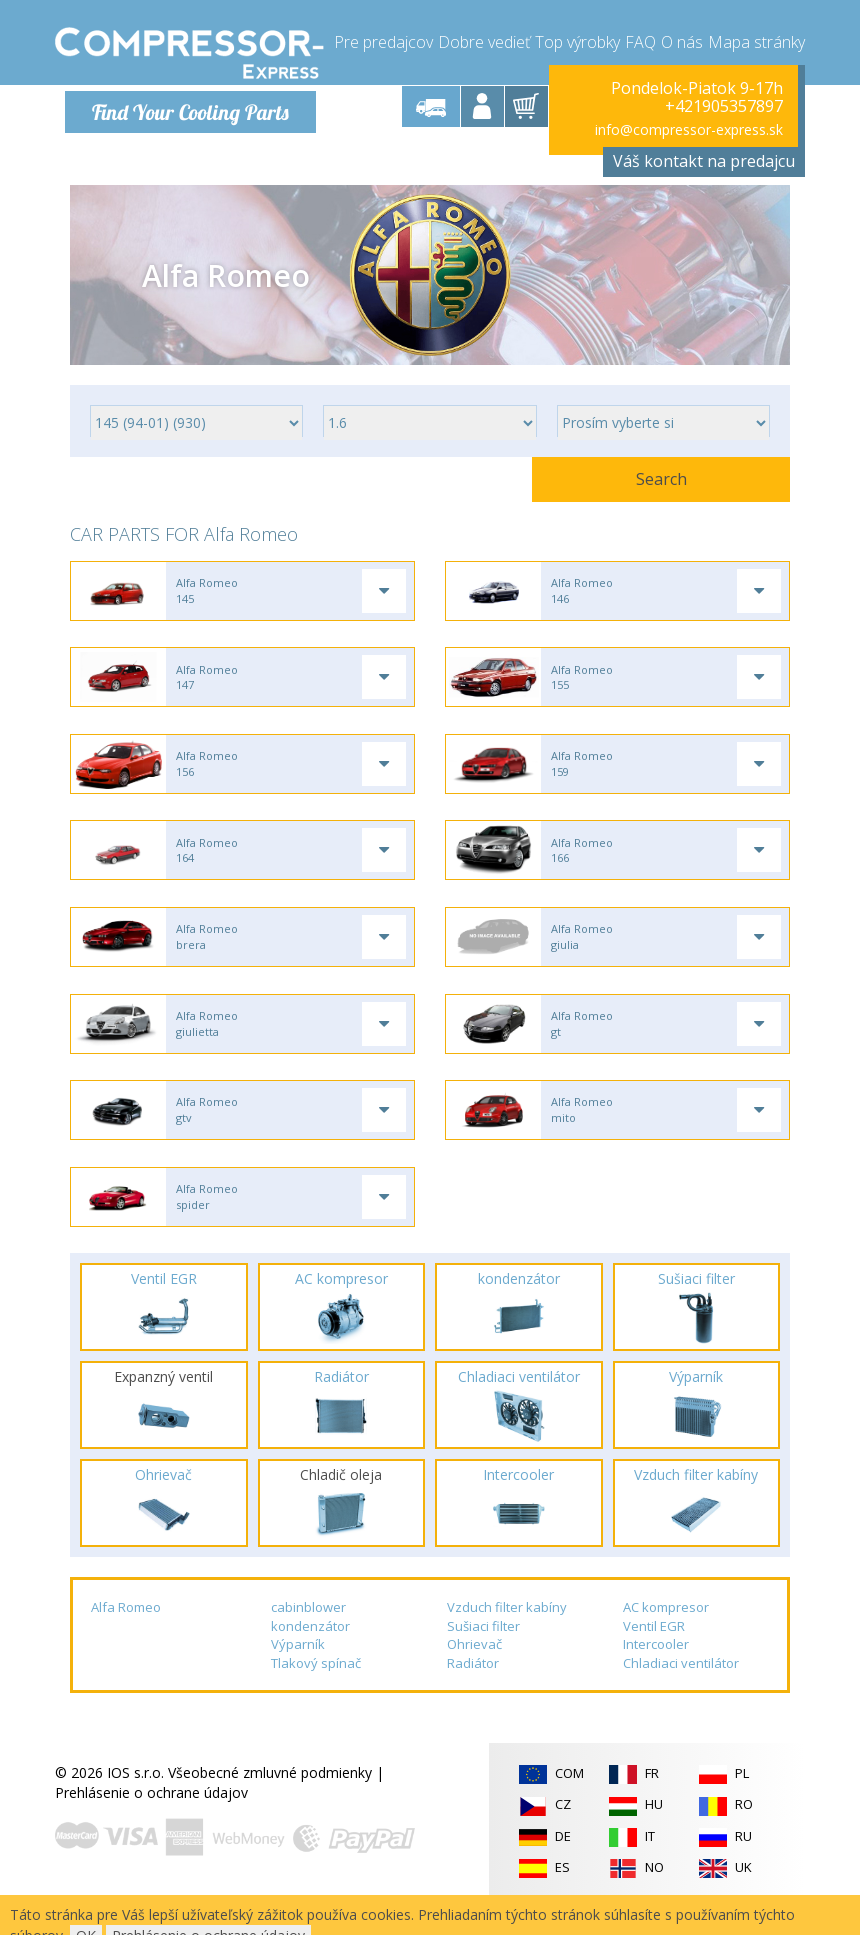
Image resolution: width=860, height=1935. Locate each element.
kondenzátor (310, 1653)
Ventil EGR (654, 1653)
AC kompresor (666, 1635)
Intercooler (656, 1672)
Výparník (298, 1672)
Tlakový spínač (316, 1691)
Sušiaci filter (483, 1653)
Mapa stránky (756, 40)
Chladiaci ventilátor (681, 1691)
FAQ (640, 40)
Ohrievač (474, 1672)
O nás (682, 40)
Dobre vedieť (484, 40)
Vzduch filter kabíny (507, 1635)
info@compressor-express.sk (689, 129)
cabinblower (308, 1635)
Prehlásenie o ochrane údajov (151, 1820)
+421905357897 (724, 106)
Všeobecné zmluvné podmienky (270, 1800)
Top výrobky (577, 40)
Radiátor (473, 1691)
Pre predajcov (383, 40)
